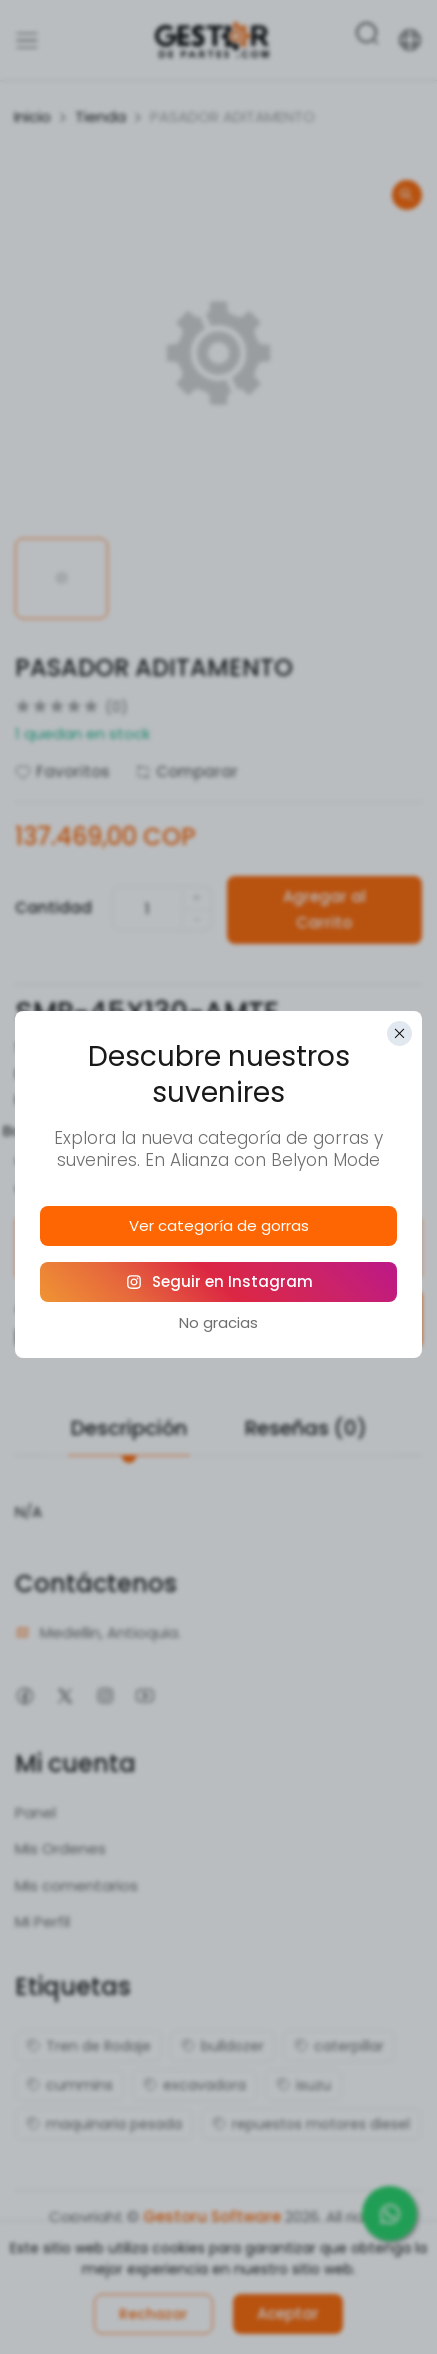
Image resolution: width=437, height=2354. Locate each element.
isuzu (303, 2081)
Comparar (186, 771)
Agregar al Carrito (327, 905)
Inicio (32, 116)
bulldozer (222, 2042)
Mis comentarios (76, 1881)
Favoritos (62, 771)
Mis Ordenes (60, 1844)
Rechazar (153, 2314)
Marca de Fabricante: (93, 1095)
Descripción (129, 1424)
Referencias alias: (80, 1069)
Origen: (41, 1156)
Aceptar (288, 2313)
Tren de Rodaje (88, 2042)
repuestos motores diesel (311, 2120)
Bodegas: (38, 1126)
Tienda (100, 116)
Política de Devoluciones (328, 1243)
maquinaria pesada (104, 2120)
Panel (35, 1808)
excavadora (194, 2081)
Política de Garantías (109, 1243)
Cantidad (53, 905)
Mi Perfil (42, 1917)
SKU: (30, 1042)
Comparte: (56, 1183)
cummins (69, 2081)
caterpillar (339, 2042)
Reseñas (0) (306, 1424)
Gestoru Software (212, 2212)
